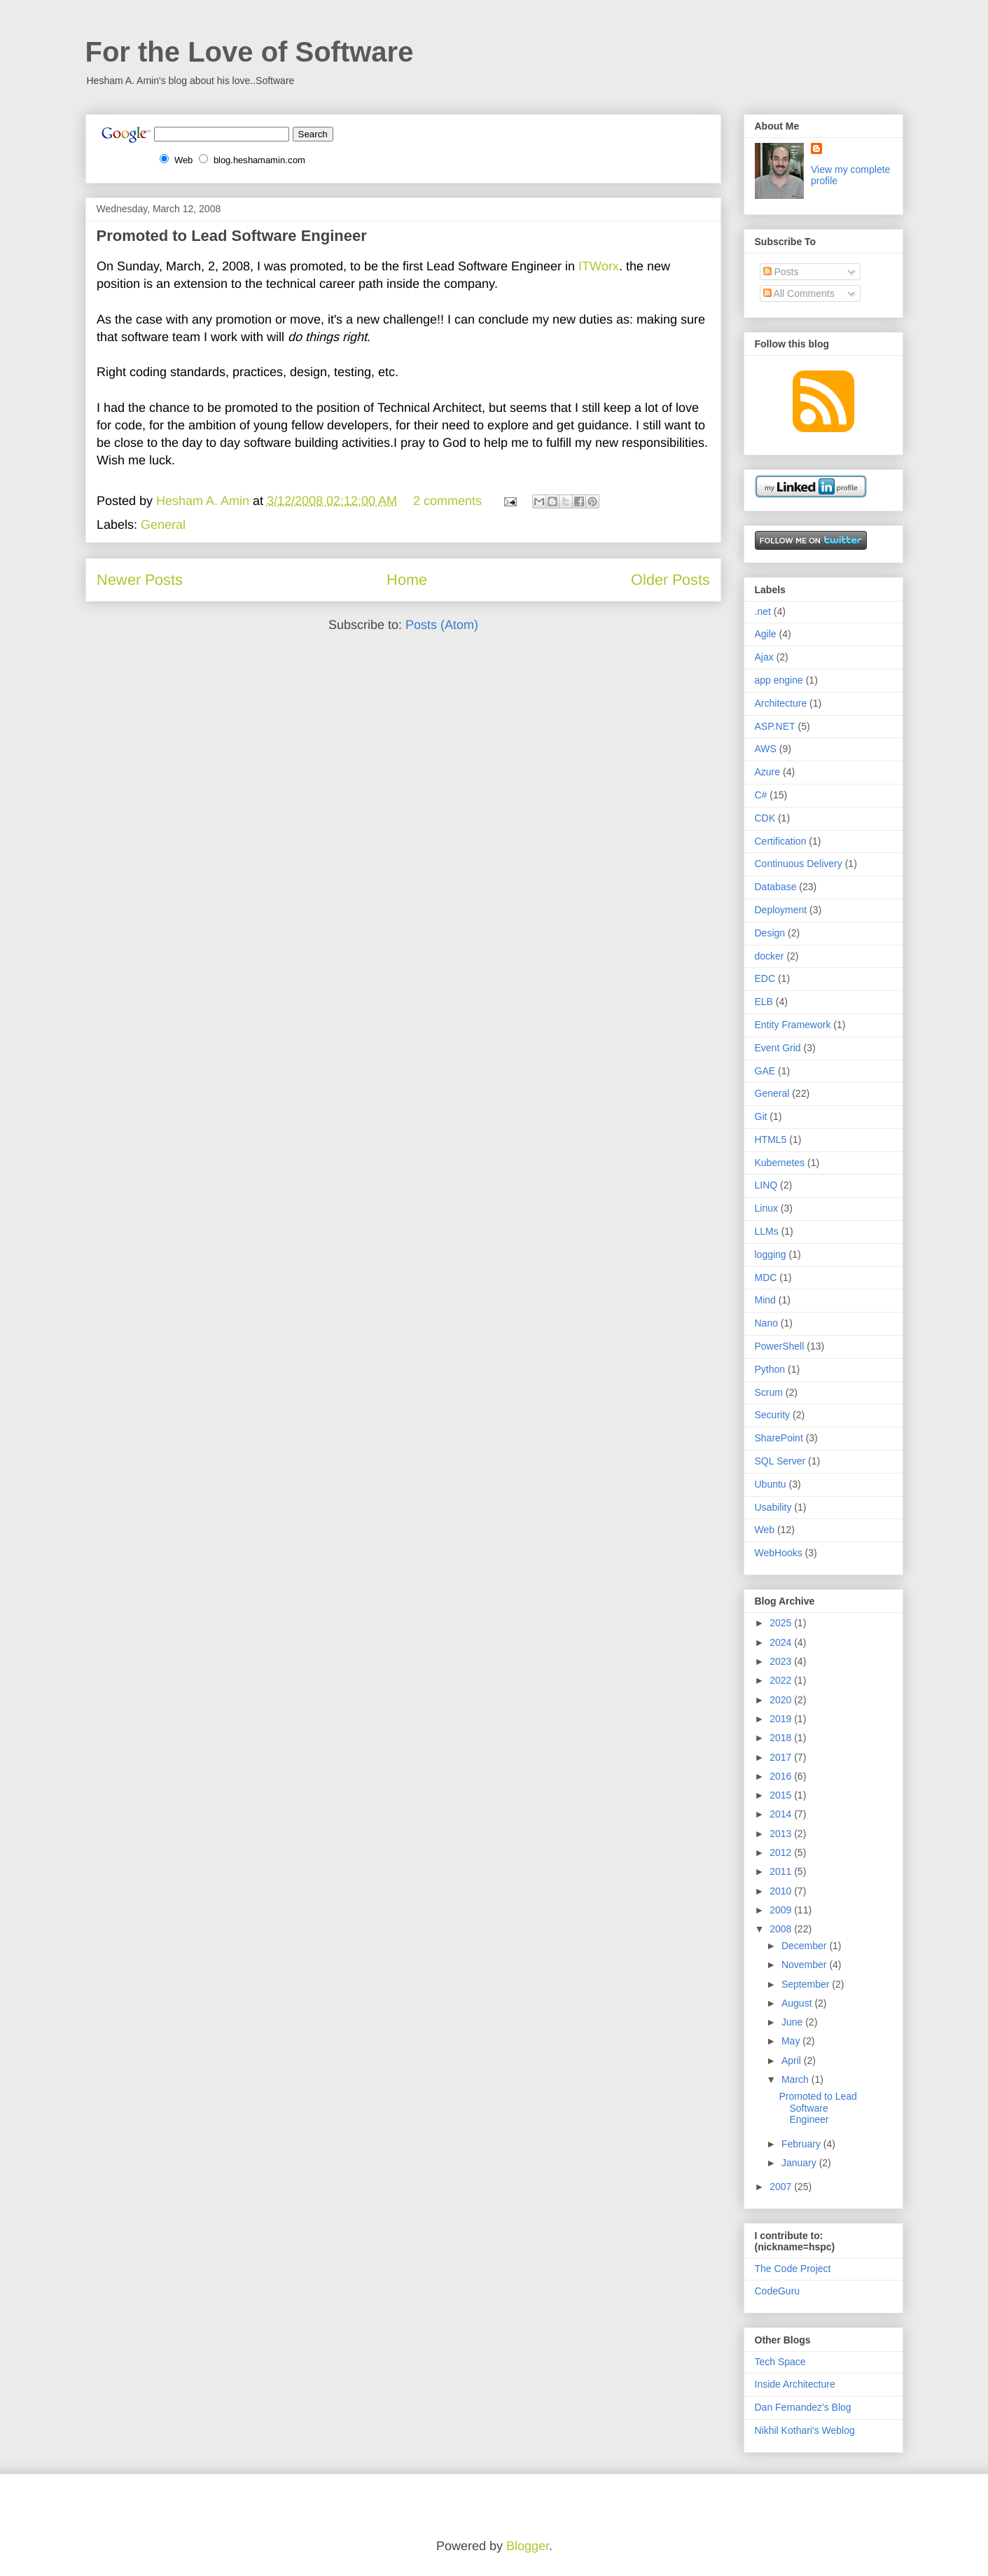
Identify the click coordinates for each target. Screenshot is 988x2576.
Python (770, 1369)
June (793, 2022)
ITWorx (598, 266)
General (163, 525)
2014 (782, 1814)
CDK (765, 818)
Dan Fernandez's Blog (803, 2407)
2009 (782, 1910)
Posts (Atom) (441, 625)
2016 (782, 1776)
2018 (782, 1737)
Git (761, 1116)
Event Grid (778, 1047)
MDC (766, 1277)
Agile (766, 633)
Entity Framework (793, 1024)
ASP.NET (775, 726)
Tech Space (780, 2361)
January (800, 2162)
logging (770, 1254)
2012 (782, 1852)
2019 (782, 1718)
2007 (782, 2186)
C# (761, 795)
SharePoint (779, 1437)
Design (770, 933)
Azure (768, 771)
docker (769, 956)
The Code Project (793, 2268)
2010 (782, 1891)
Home (407, 579)
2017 (782, 1757)
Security (773, 1414)
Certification (781, 841)
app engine (779, 680)
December (805, 1945)
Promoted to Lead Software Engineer (232, 235)
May (791, 2041)
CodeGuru (777, 2291)
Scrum (769, 1392)
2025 (782, 1622)
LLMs (767, 1231)
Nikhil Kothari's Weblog (805, 2430)
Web (765, 1529)
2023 (782, 1661)
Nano (766, 1323)
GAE (765, 1070)
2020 (782, 1699)
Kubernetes (780, 1162)
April (792, 2060)
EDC (765, 978)
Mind (765, 1300)
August (797, 2003)
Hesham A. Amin (204, 501)
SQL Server (780, 1461)
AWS (766, 748)
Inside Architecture (795, 2384)
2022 (782, 1680)
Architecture (781, 703)
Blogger (527, 2546)
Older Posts (670, 579)
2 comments (447, 501)
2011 (782, 1871)
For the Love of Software (249, 51)
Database (776, 886)
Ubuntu (770, 1484)
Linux (766, 1208)
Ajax (764, 657)
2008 (782, 1928)
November (805, 1964)
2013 (782, 1833)
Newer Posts (140, 579)
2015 (782, 1795)
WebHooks (778, 1552)
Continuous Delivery (798, 863)
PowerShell (780, 1346)
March (796, 2079)
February (802, 2143)
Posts (781, 271)
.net (763, 611)
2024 (782, 1642)
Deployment (781, 909)
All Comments (799, 293)
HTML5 (771, 1139)
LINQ (766, 1185)
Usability (773, 1507)
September (806, 1984)
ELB (764, 1001)
